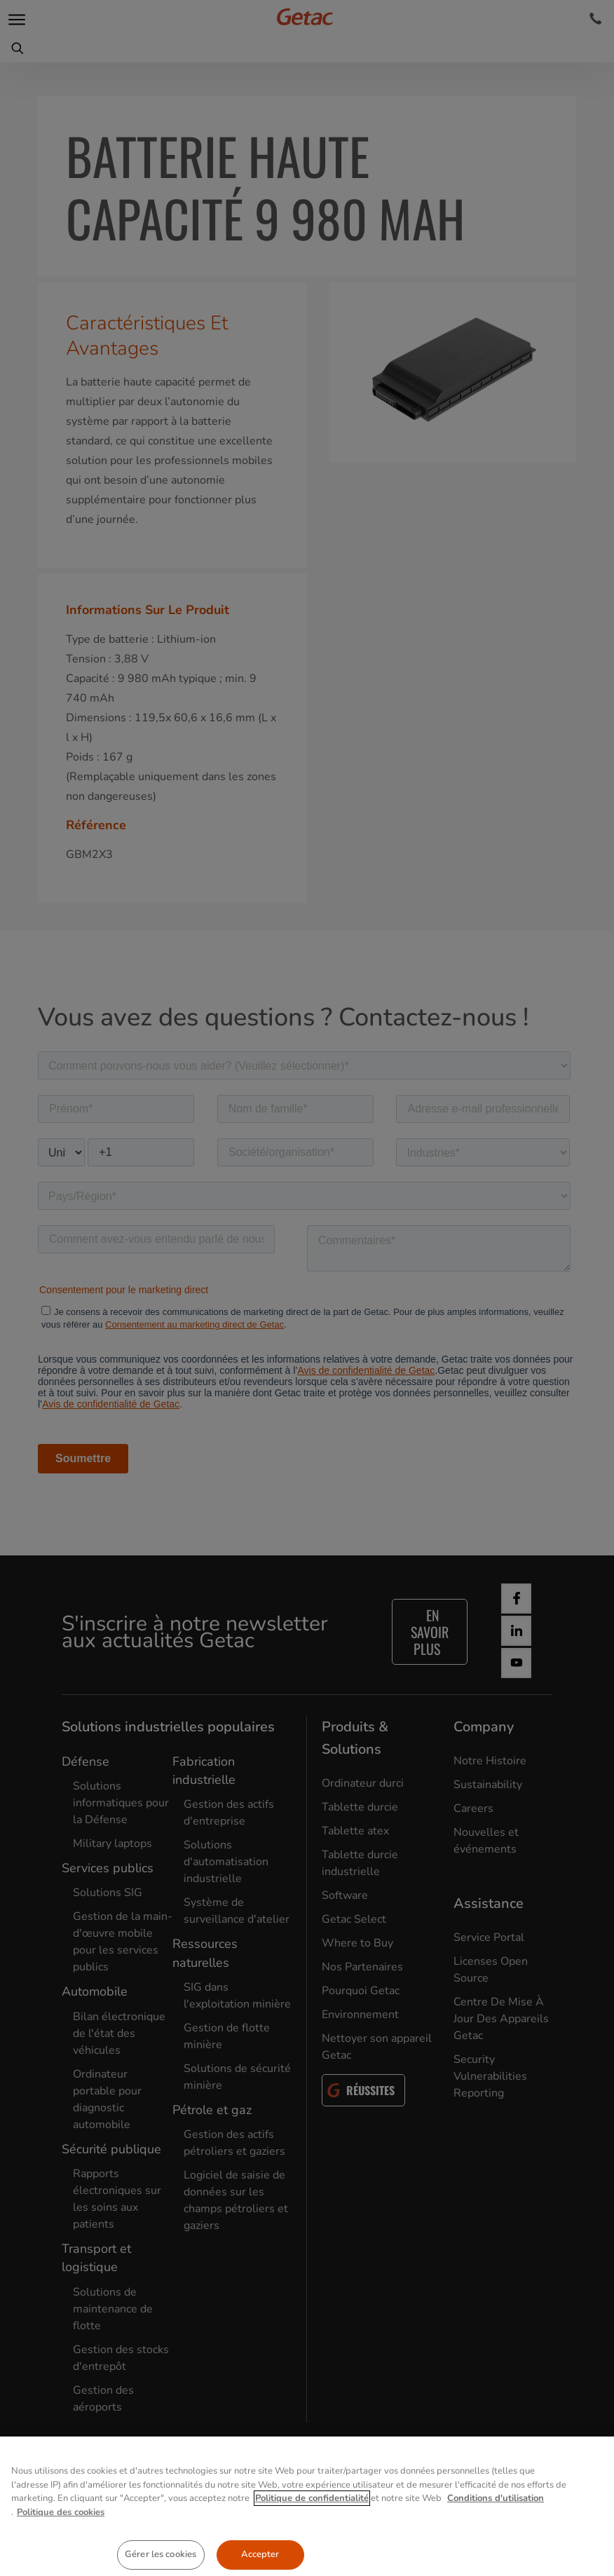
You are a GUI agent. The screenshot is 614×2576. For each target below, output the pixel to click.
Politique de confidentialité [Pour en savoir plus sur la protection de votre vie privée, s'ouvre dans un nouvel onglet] (312, 2530)
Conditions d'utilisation (495, 2530)
